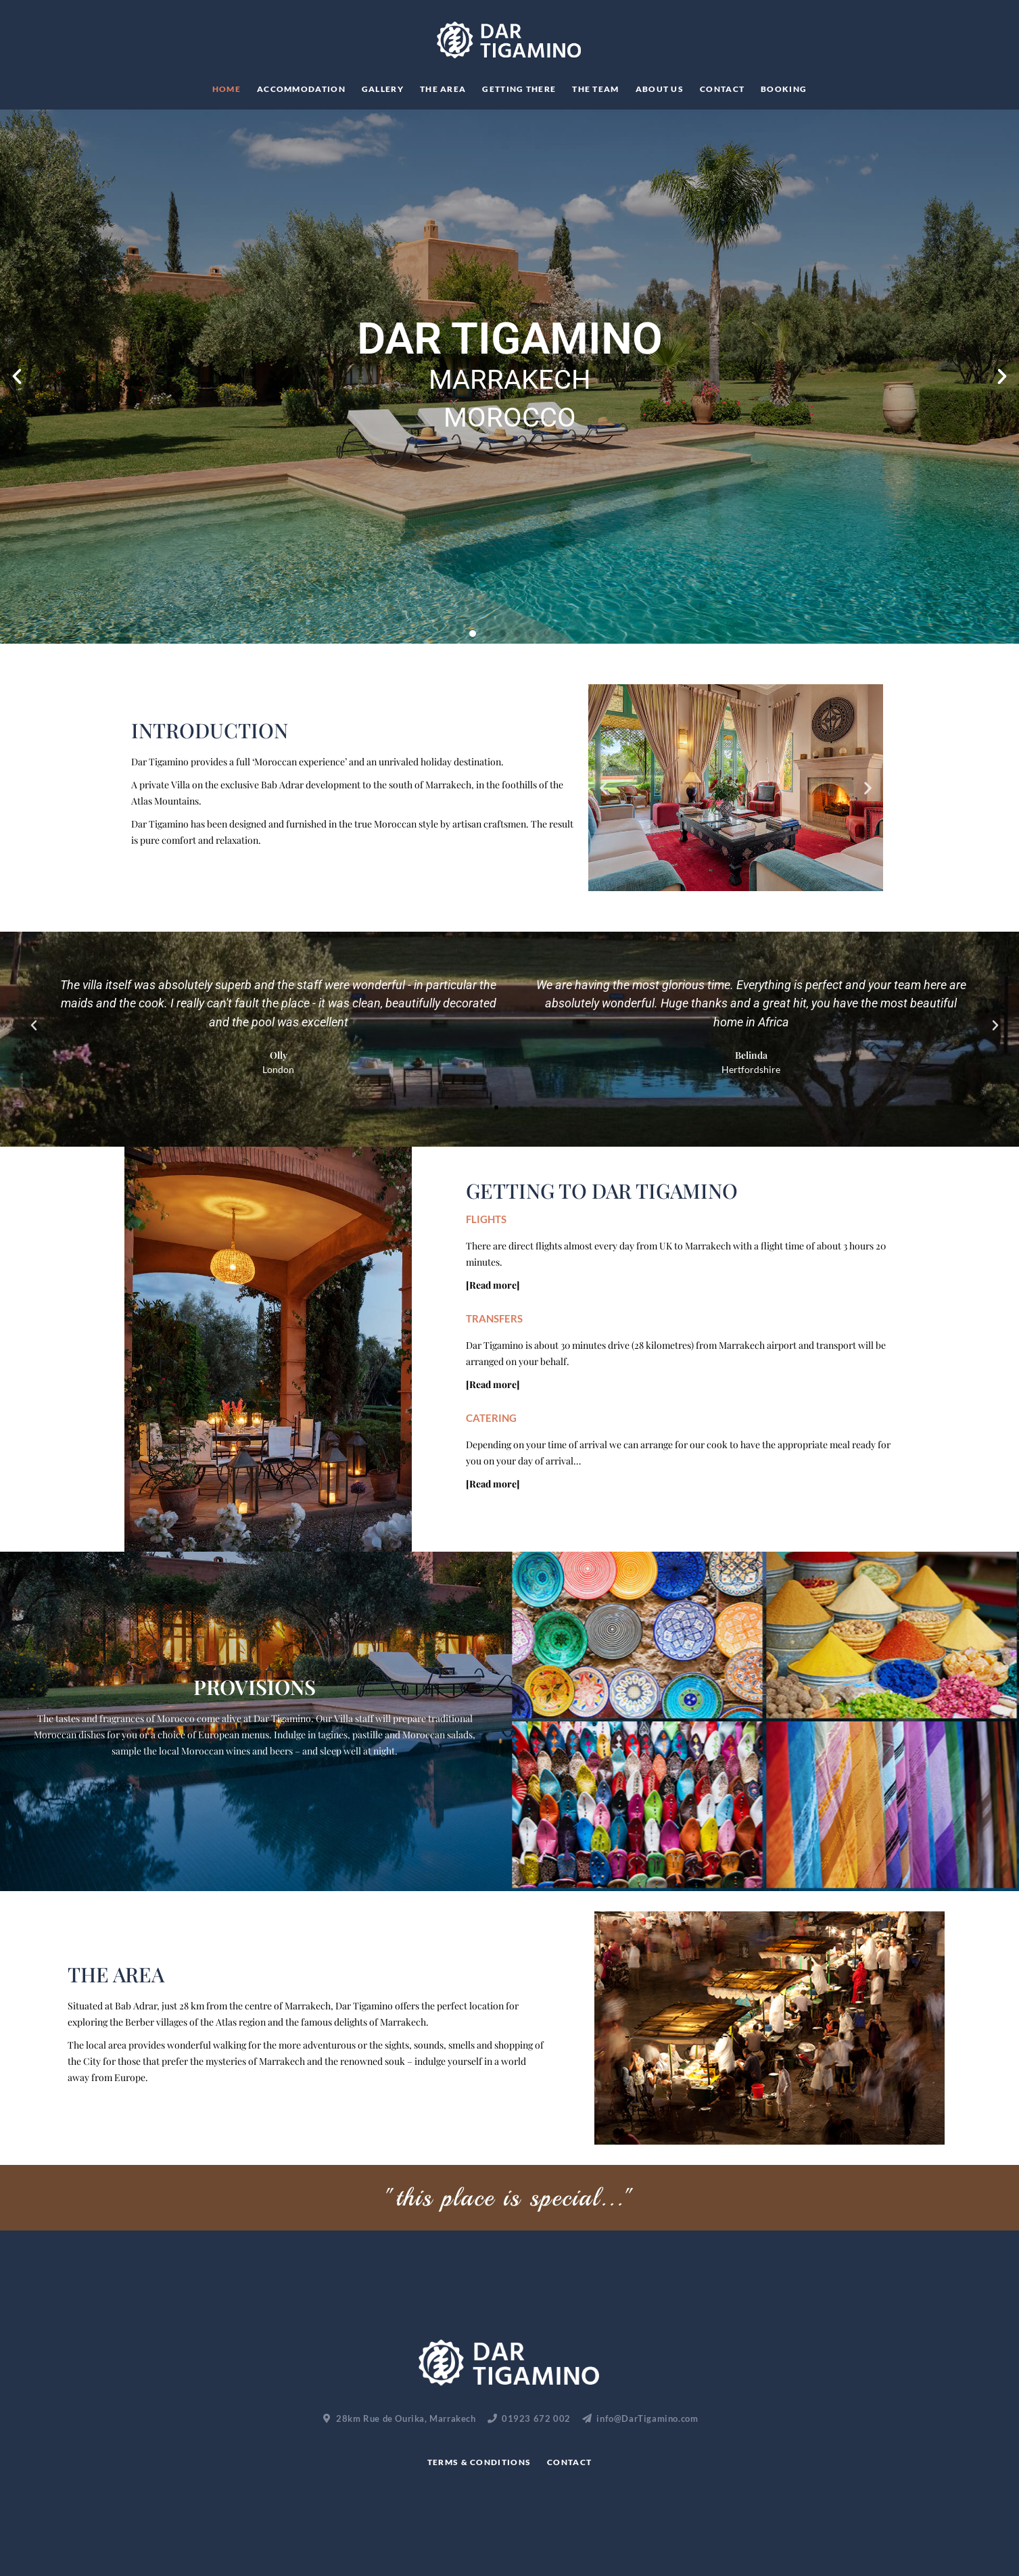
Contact (722, 89)
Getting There (519, 89)
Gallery (383, 89)
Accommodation (301, 89)
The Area (443, 89)
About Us (660, 89)
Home (226, 89)
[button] (17, 376)
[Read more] (493, 1285)
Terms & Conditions (479, 2462)
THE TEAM (595, 89)
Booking (784, 89)
